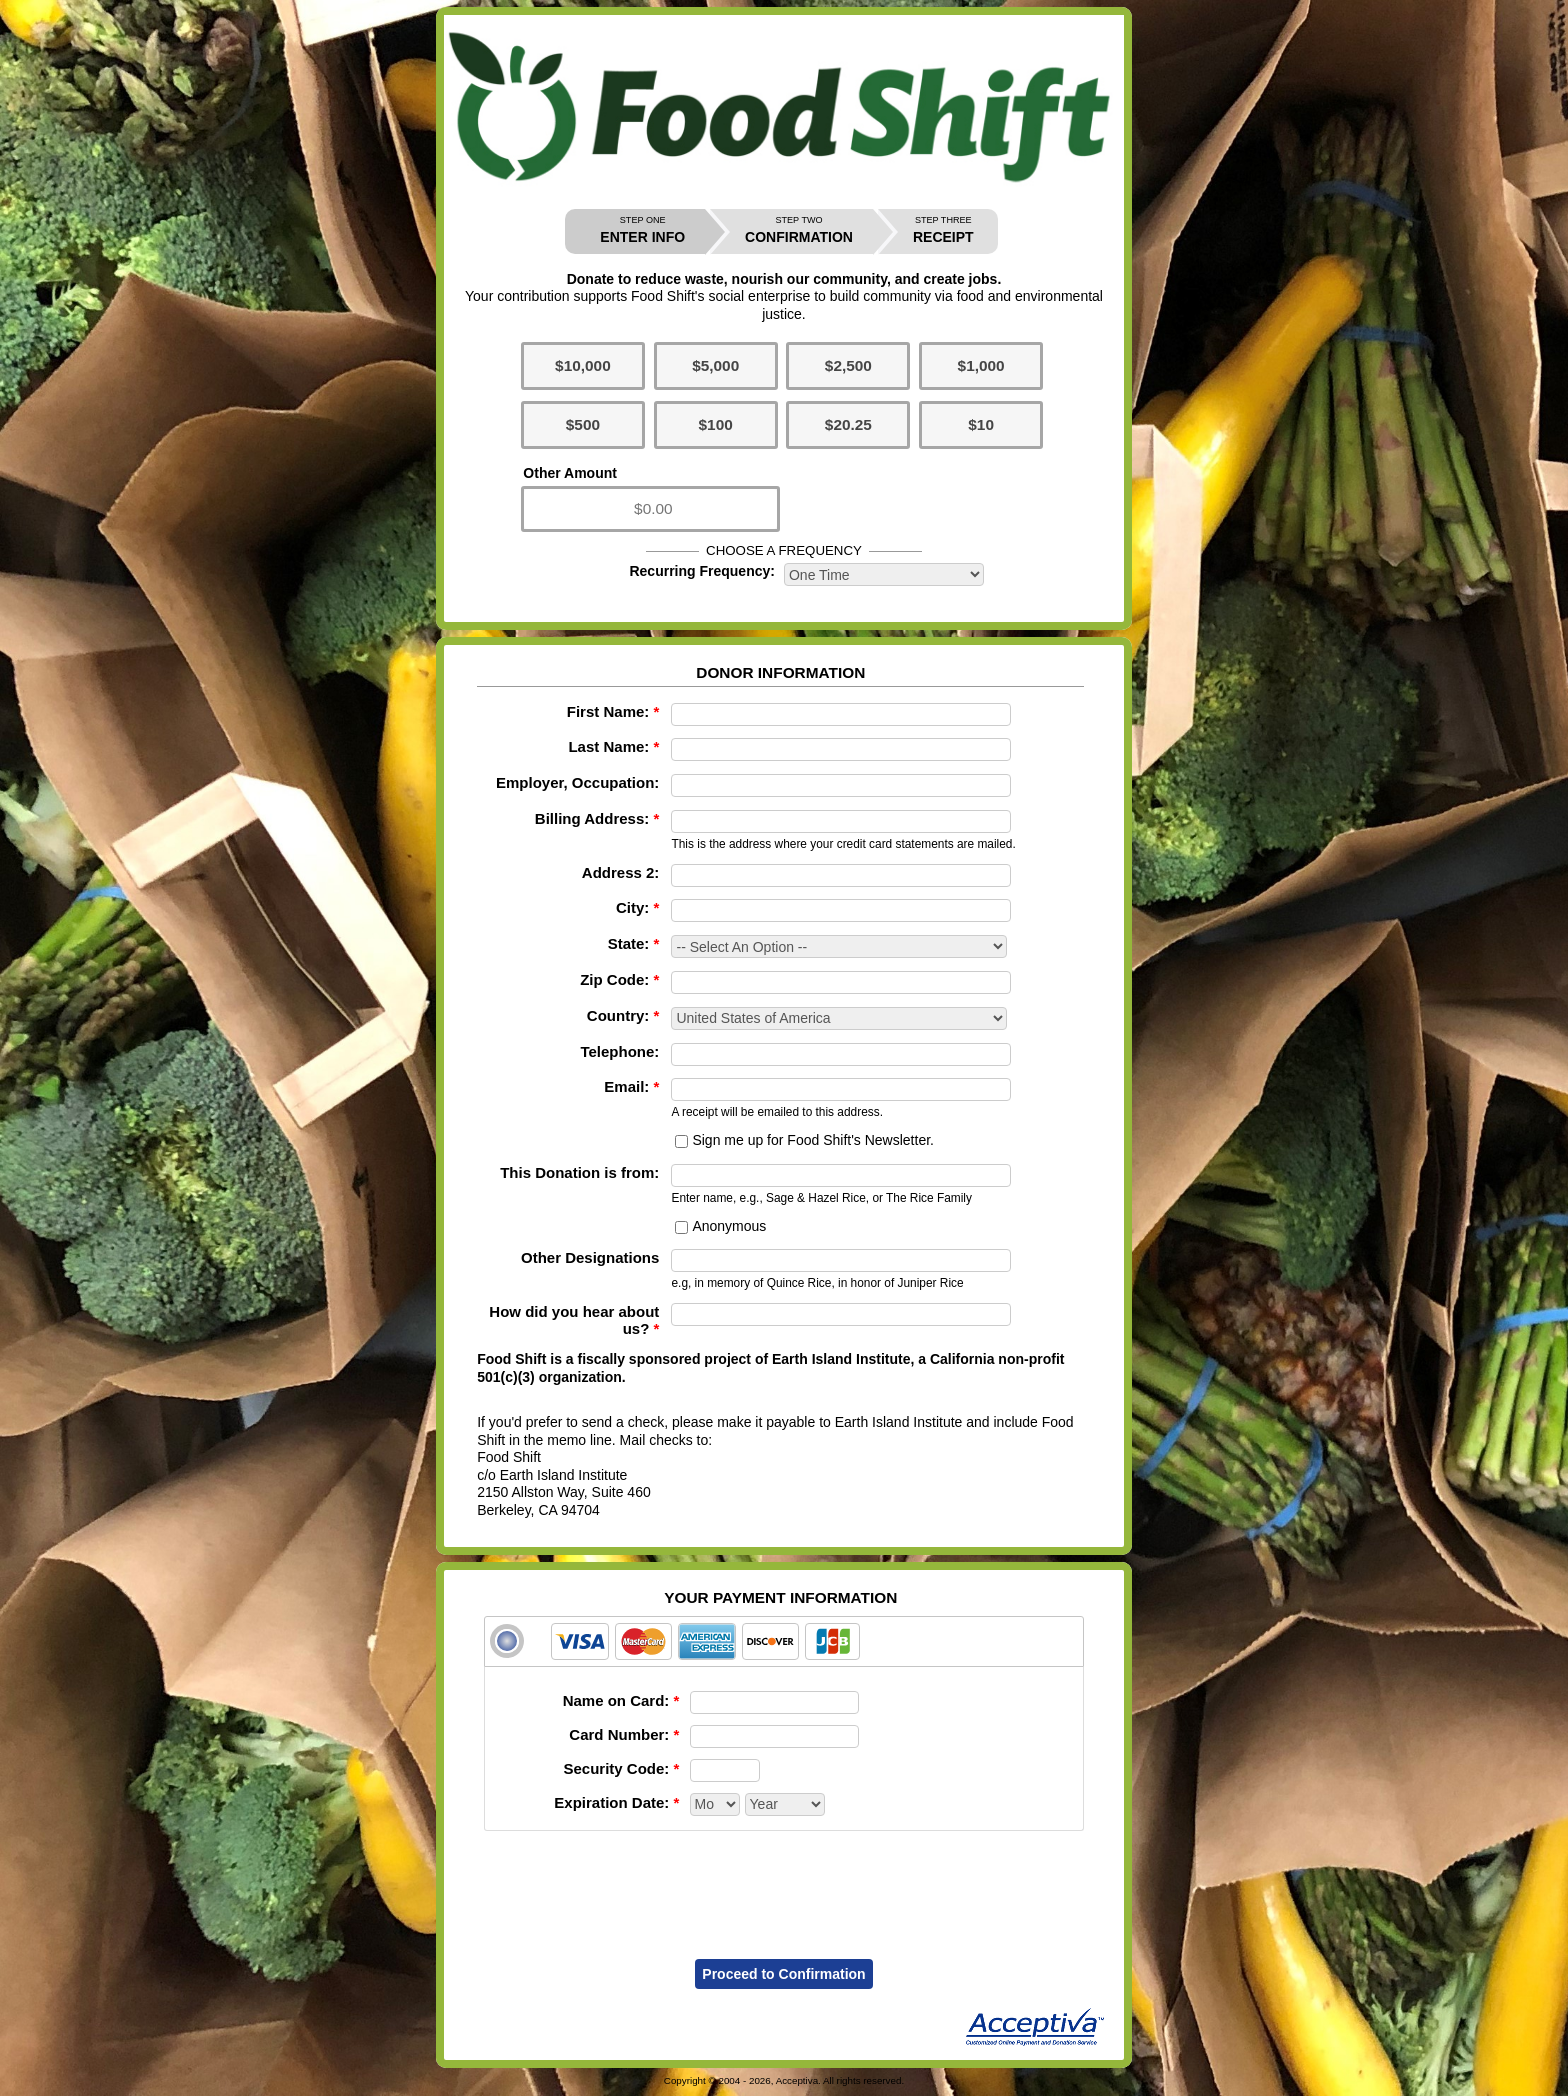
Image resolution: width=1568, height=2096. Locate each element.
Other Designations (590, 1257)
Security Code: (621, 1768)
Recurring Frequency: (701, 571)
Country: (623, 1015)
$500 (583, 424)
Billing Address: (597, 818)
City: (637, 907)
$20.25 (848, 424)
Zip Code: (619, 979)
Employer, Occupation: (577, 782)
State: (634, 943)
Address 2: (621, 872)
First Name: (613, 711)
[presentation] (784, 1882)
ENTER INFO (642, 230)
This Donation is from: (579, 1172)
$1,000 (981, 365)
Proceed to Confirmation (783, 1974)
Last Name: (613, 746)
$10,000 (583, 365)
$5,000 (715, 365)
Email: (631, 1086)
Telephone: (619, 1051)
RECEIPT (943, 230)
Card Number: (624, 1734)
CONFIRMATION (799, 230)
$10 (981, 424)
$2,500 (848, 365)
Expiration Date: (616, 1802)
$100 (716, 424)
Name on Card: (621, 1700)
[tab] (784, 1641)
